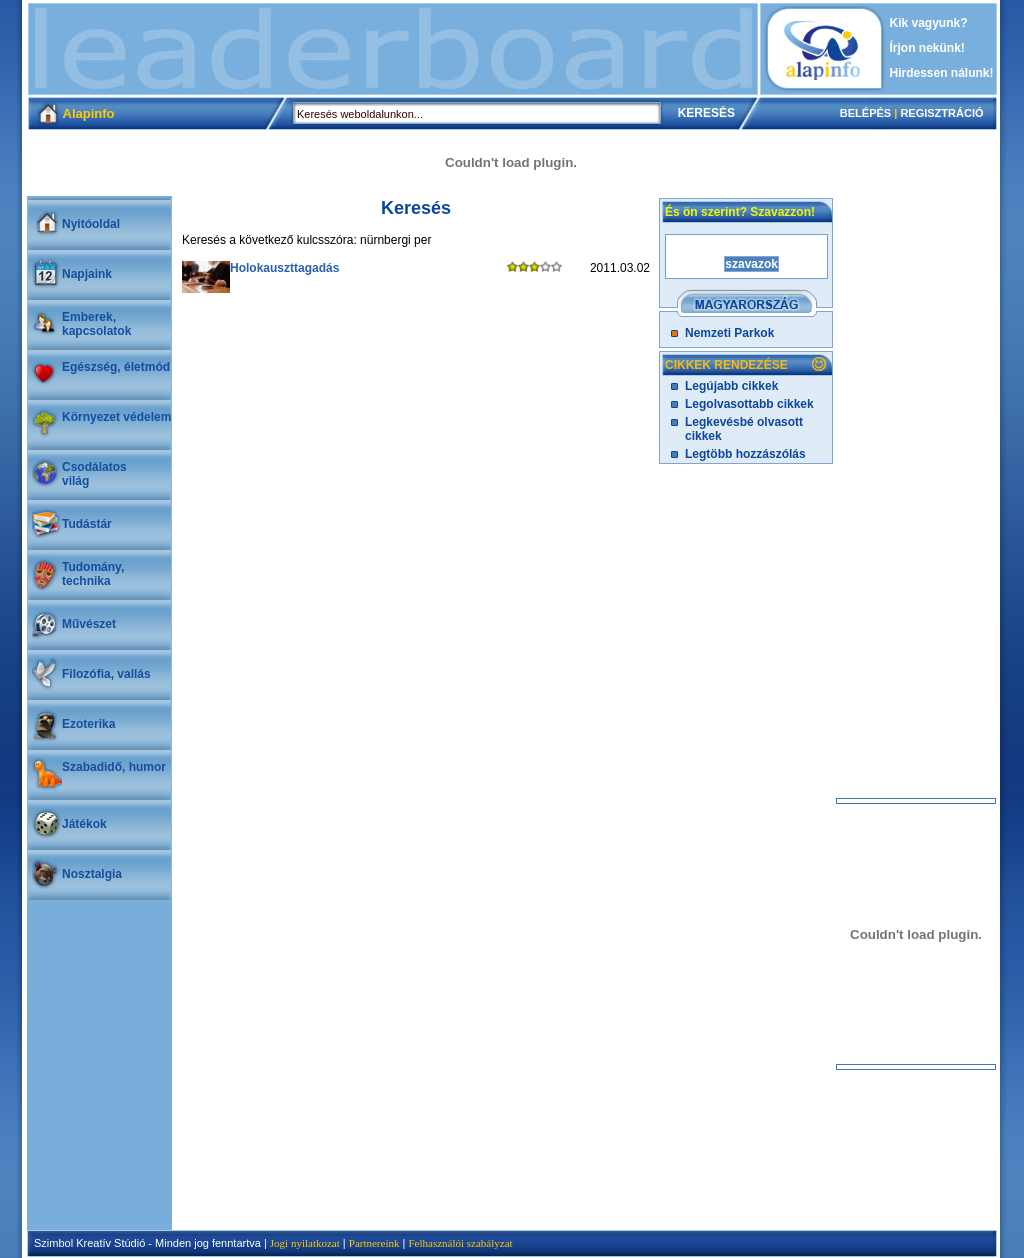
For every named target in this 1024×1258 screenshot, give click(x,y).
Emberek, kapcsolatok (96, 324)
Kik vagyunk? (929, 23)
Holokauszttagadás (284, 268)
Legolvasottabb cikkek (749, 404)
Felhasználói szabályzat (460, 1243)
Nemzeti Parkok (729, 333)
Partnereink (374, 1243)
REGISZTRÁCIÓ (941, 113)
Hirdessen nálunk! (942, 73)
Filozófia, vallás (106, 674)
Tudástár (87, 524)
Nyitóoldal (91, 224)
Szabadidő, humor (114, 767)
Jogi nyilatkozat (305, 1243)
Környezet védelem (116, 417)
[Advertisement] (393, 49)
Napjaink (87, 274)
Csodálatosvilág (94, 474)
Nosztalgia (92, 874)
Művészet (89, 624)
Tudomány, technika (93, 574)
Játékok (84, 824)
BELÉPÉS (865, 113)
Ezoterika (88, 724)
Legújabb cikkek (731, 386)
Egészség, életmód (116, 367)
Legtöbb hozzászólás (745, 454)
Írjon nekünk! (927, 48)
